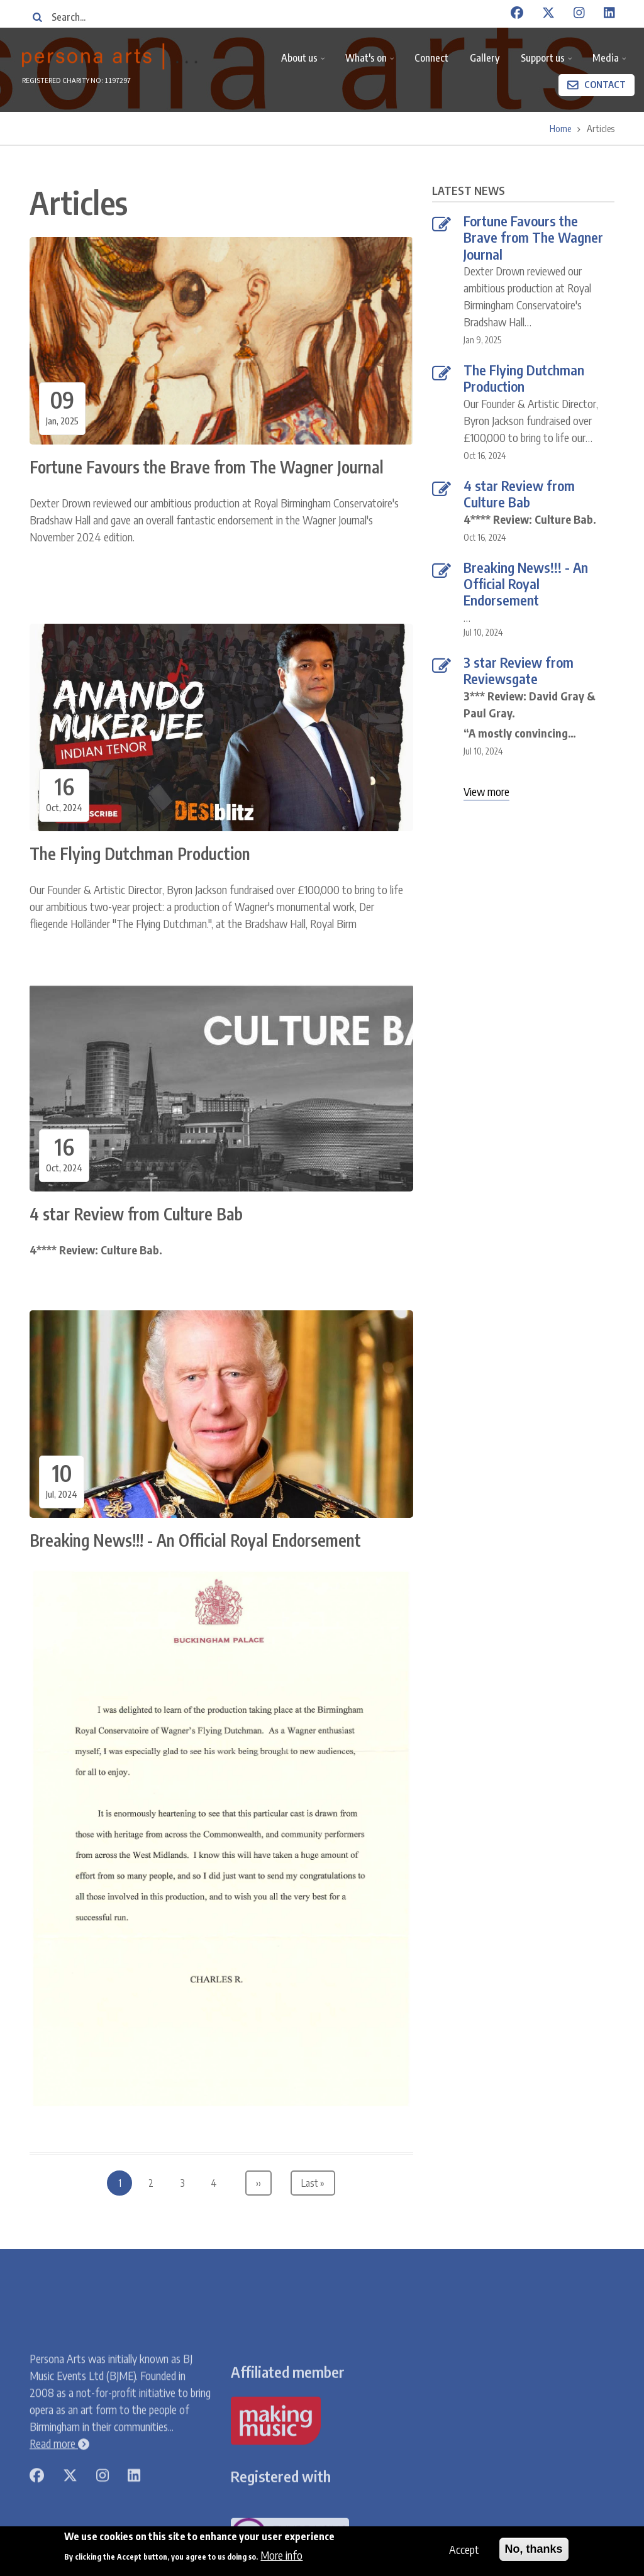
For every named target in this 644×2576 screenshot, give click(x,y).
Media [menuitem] (611, 63)
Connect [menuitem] (431, 58)
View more (486, 791)
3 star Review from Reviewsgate (519, 670)
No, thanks (534, 2549)
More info (281, 2555)
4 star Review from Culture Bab (519, 494)
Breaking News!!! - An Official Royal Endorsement (526, 584)
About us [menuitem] (304, 63)
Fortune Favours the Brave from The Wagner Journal (533, 237)
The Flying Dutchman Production (524, 378)
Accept (464, 2549)
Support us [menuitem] (548, 63)
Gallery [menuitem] (484, 58)
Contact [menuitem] (605, 84)
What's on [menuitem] (371, 63)
